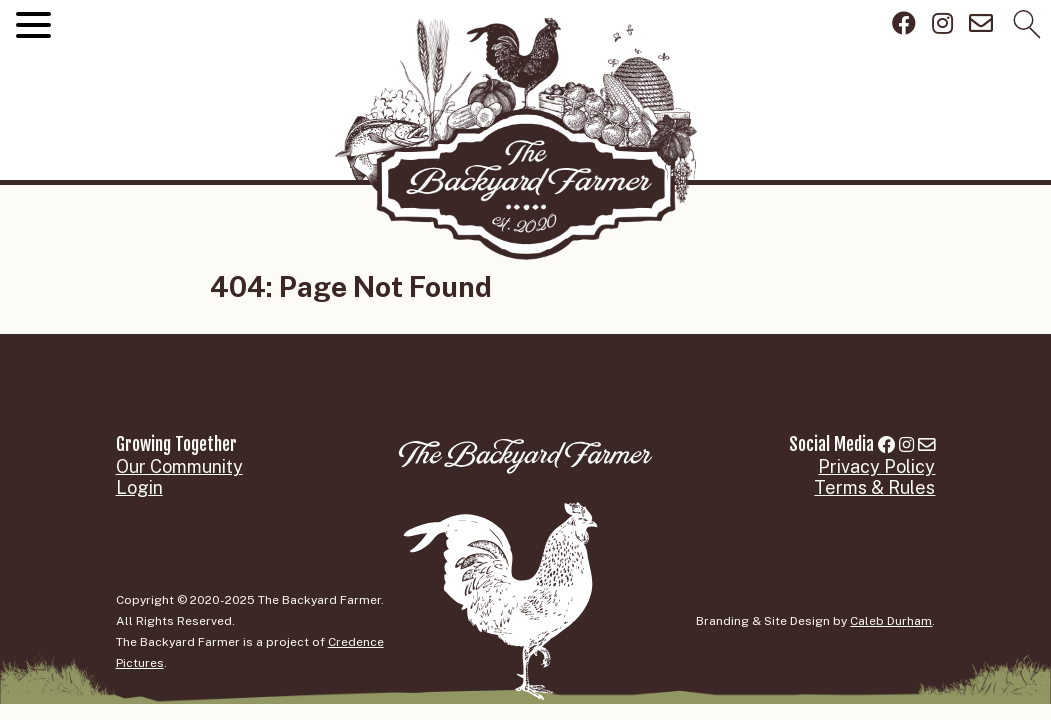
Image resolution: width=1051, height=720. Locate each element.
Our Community (179, 466)
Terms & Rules (874, 487)
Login (139, 487)
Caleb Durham (891, 621)
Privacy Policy (876, 466)
